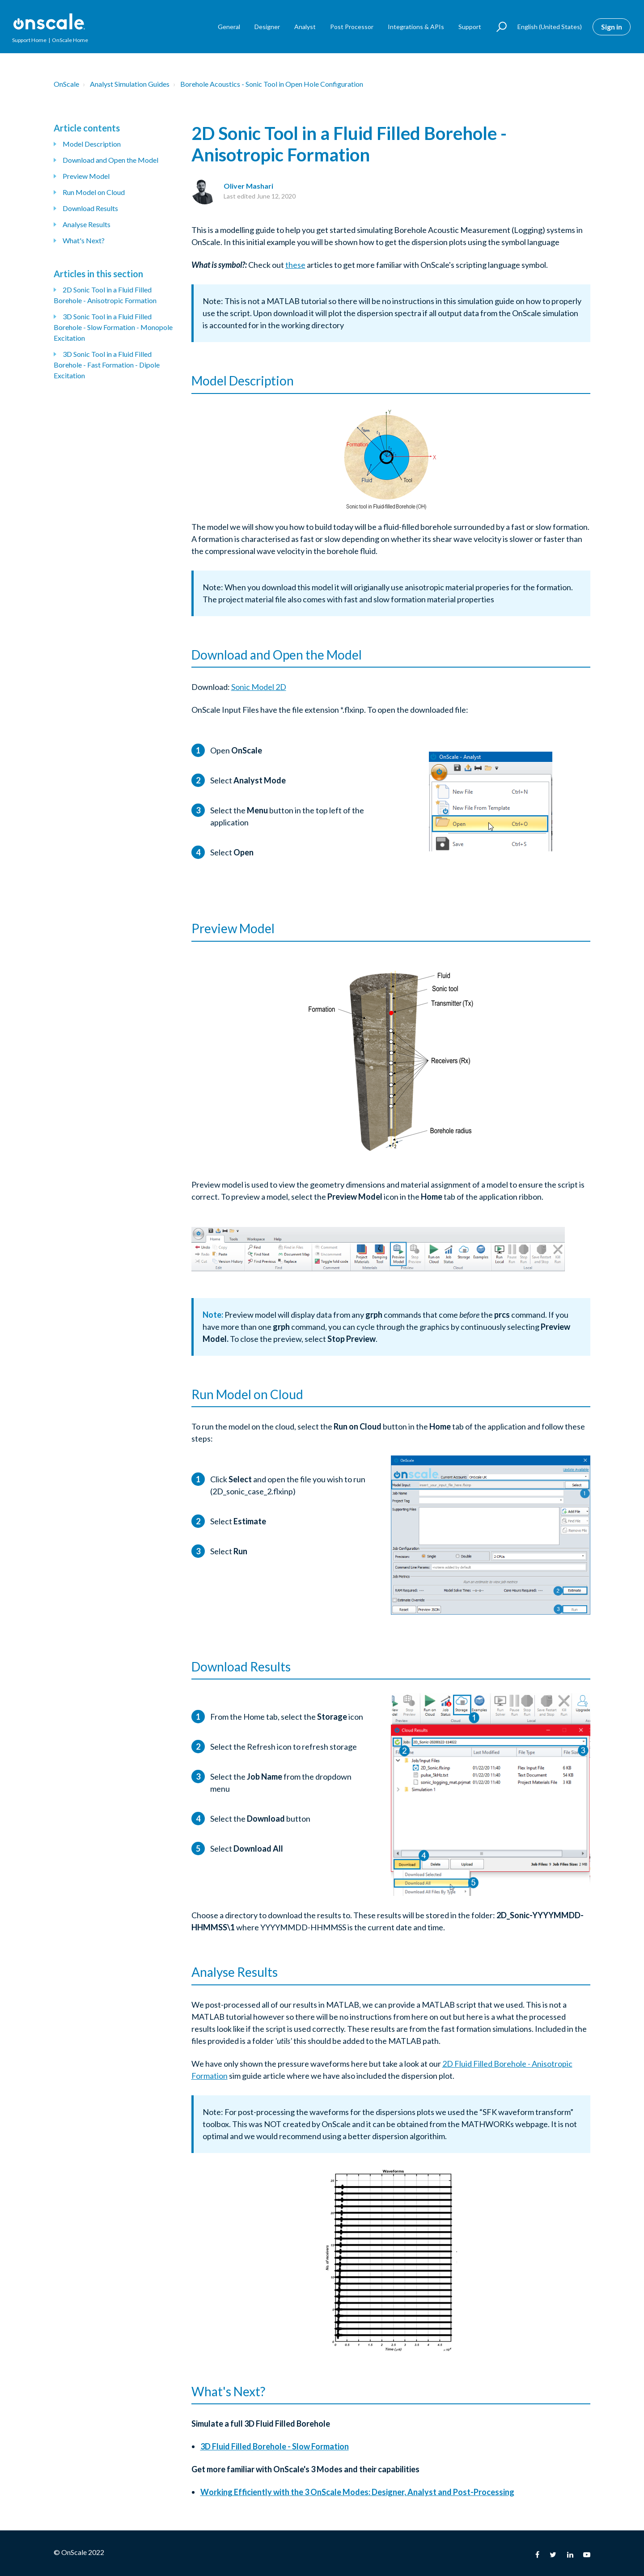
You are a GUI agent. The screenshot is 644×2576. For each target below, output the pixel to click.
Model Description (92, 144)
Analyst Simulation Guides (129, 84)
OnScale (66, 84)
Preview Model (86, 176)
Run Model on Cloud (94, 192)
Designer (267, 26)
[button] (497, 26)
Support (469, 26)
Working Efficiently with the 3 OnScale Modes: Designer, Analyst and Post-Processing (357, 2492)
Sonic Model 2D (258, 687)
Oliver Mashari (248, 186)
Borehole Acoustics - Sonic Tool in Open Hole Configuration (271, 84)
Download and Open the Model (110, 160)
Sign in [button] (611, 26)
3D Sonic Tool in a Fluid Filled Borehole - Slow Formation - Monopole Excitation (113, 327)
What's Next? (84, 240)
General (229, 26)
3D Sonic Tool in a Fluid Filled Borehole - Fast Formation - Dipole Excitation (107, 365)
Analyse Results (86, 224)
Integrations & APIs (416, 26)
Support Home (29, 40)
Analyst (305, 26)
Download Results (90, 208)
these (295, 265)
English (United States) (549, 26)
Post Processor (351, 26)
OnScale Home (70, 40)
